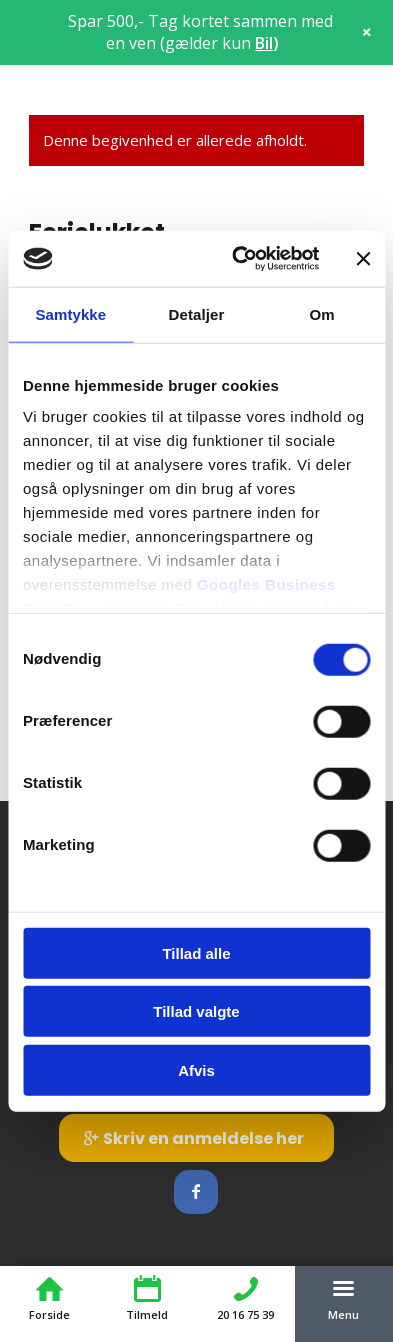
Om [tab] (322, 313)
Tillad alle (196, 952)
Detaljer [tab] (197, 313)
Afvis (196, 1069)
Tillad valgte (196, 1011)
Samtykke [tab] (70, 313)
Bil (264, 43)
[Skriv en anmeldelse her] (196, 1138)
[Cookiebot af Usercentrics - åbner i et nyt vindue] (239, 259)
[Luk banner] (363, 259)
